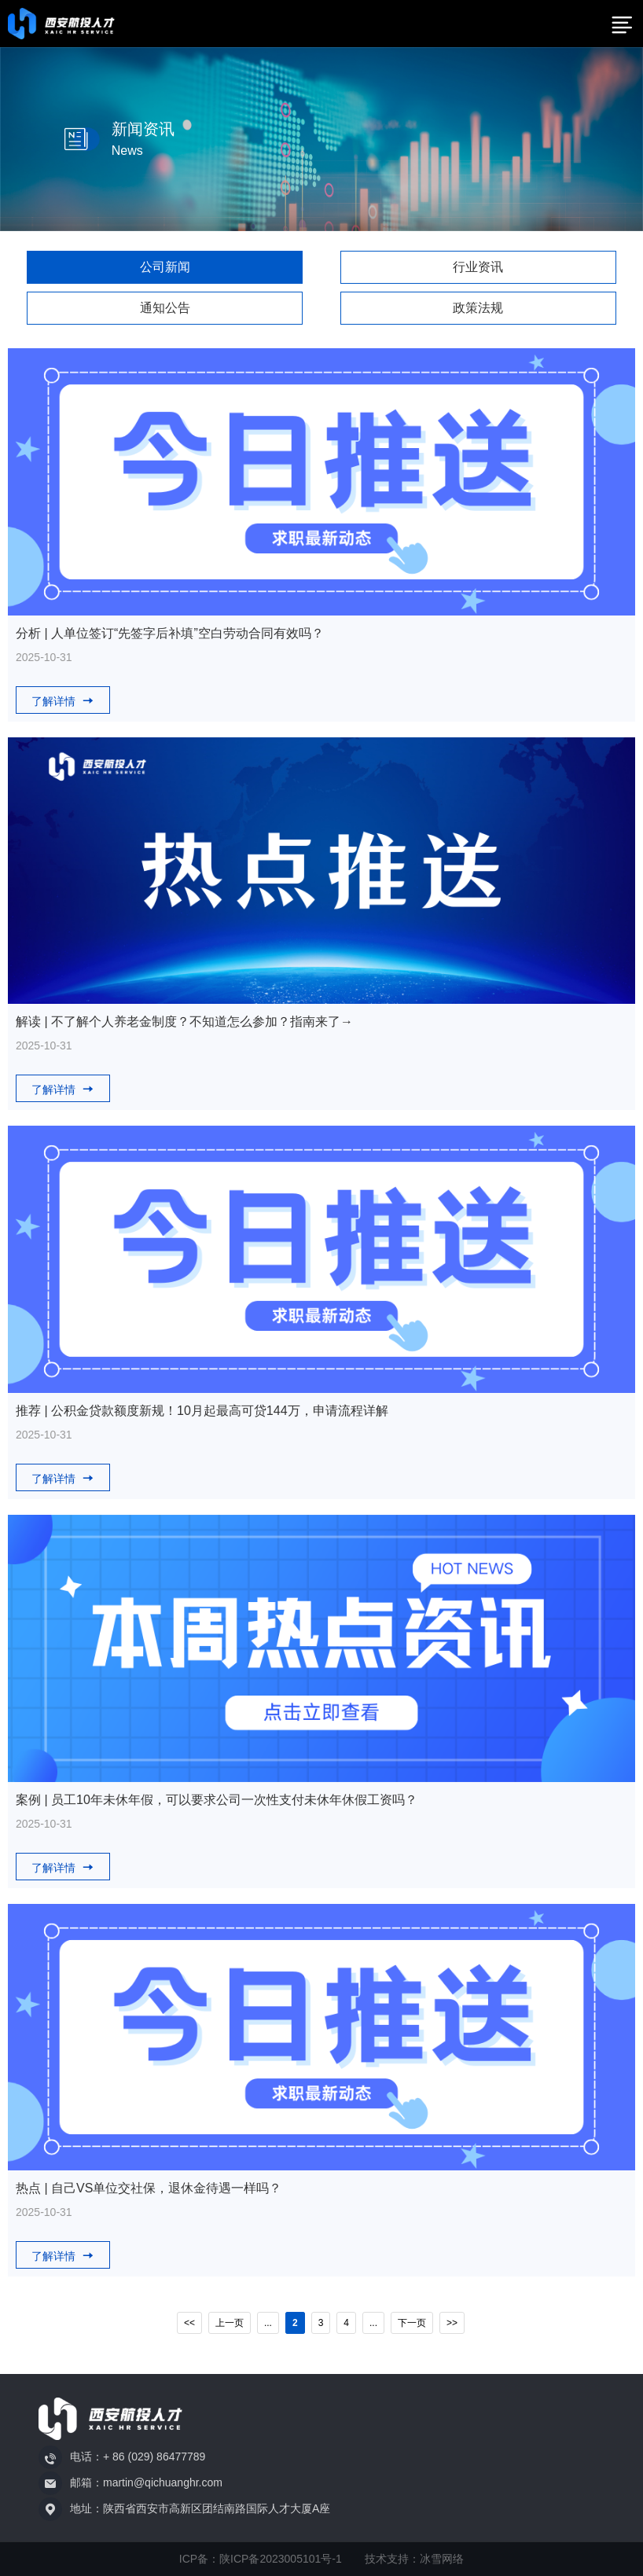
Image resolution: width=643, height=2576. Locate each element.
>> (451, 2322)
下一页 (412, 2322)
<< (189, 2322)
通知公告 (165, 307)
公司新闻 (165, 267)
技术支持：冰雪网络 (414, 2558)
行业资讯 (478, 267)
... (268, 2322)
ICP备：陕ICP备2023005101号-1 (260, 2558)
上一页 (229, 2322)
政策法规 (478, 307)
